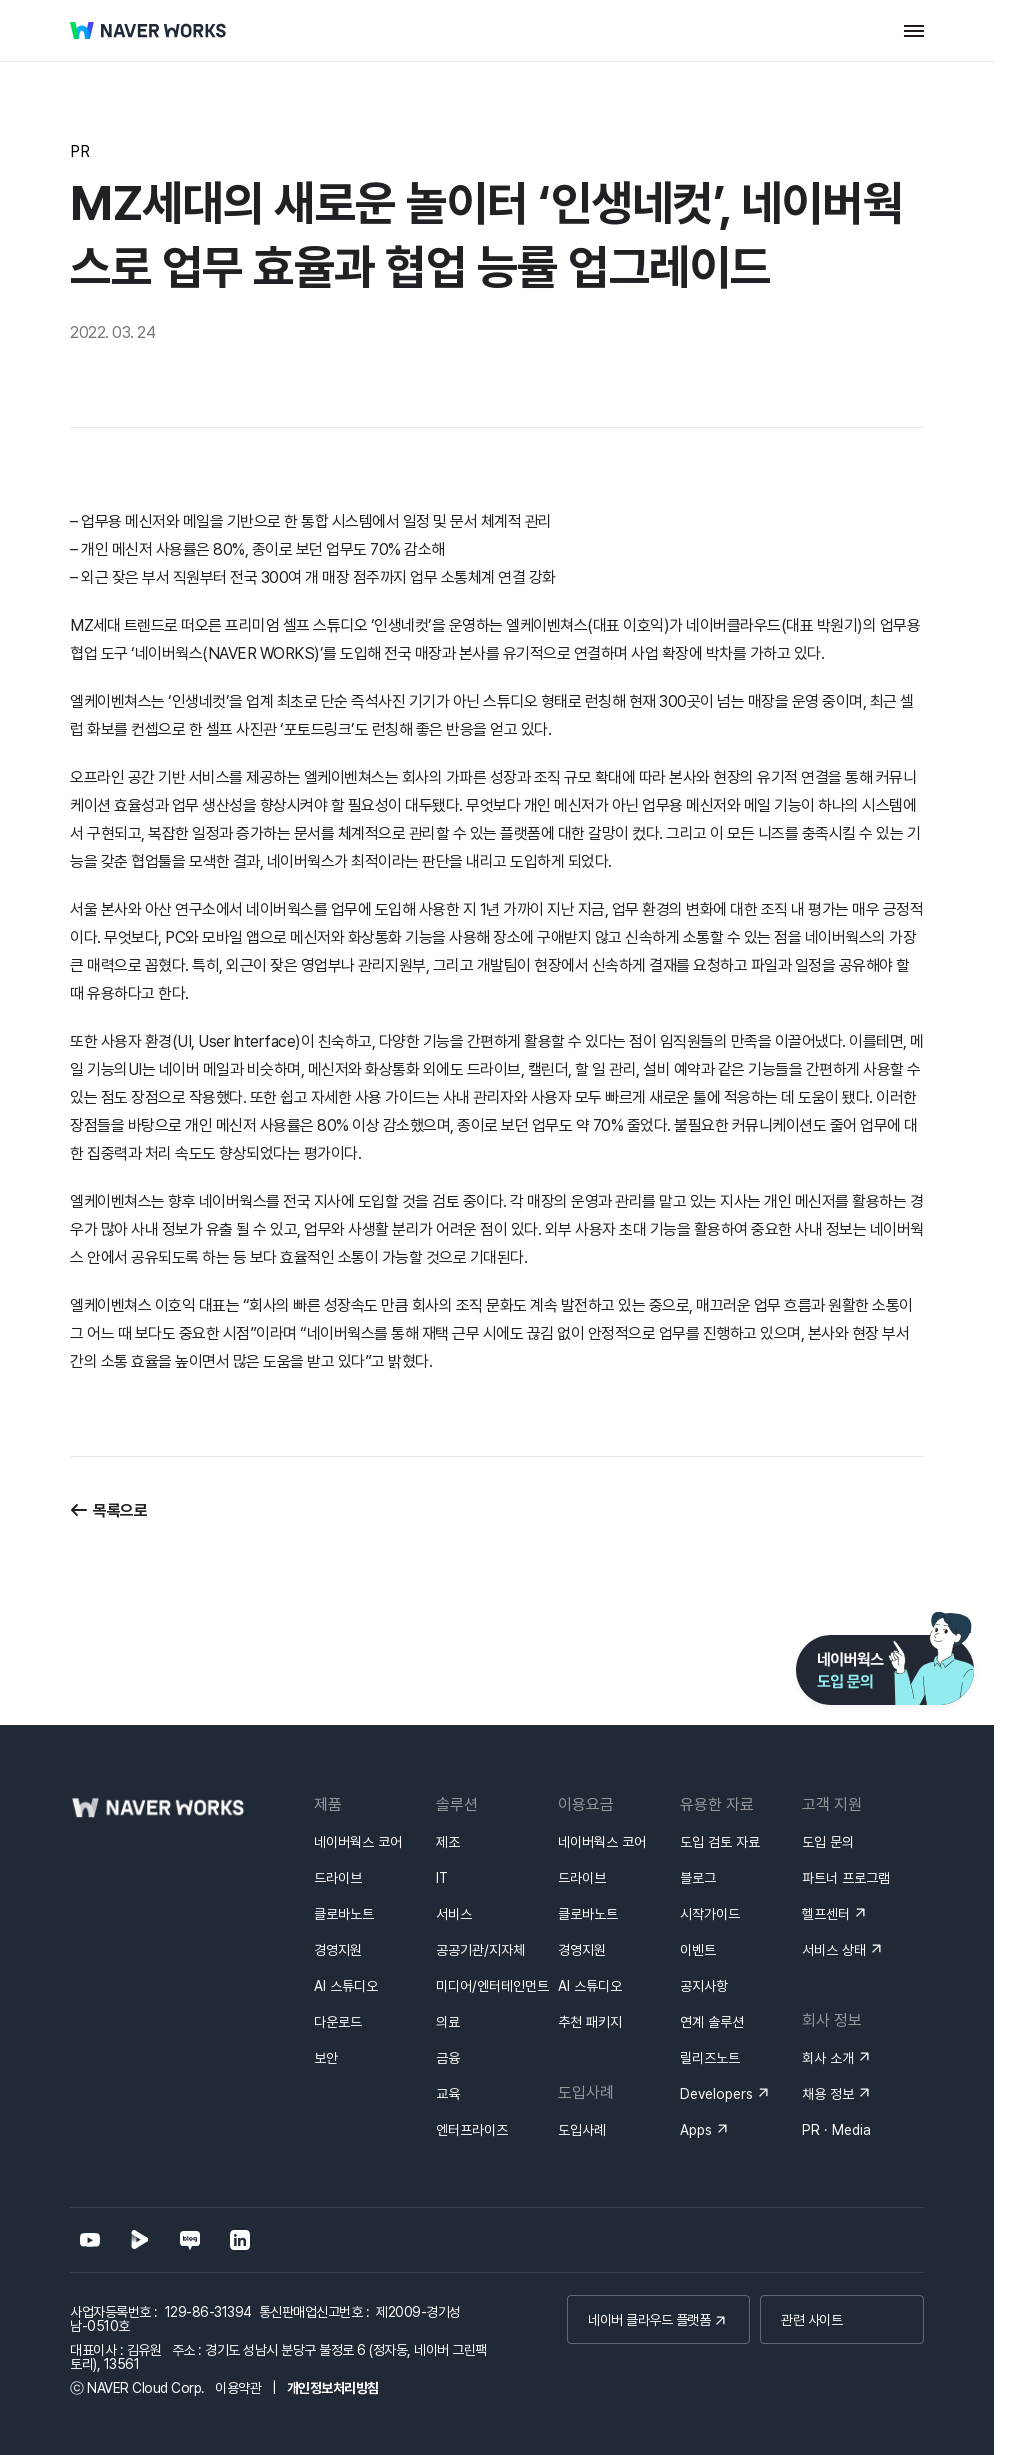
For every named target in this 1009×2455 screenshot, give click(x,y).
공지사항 (704, 1986)
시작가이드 (710, 1914)
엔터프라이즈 (472, 2130)
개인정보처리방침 (333, 2388)
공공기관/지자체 (480, 1950)
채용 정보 (828, 2094)
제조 (448, 1842)
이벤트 (698, 1950)
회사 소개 (828, 2058)
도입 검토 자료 (720, 1842)
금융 (448, 2058)
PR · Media (836, 2130)
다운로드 (338, 2022)
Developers (716, 2094)
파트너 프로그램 (846, 1878)
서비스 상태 (834, 1950)
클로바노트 (344, 1914)
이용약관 (238, 2388)
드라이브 (338, 1878)
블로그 (698, 1878)
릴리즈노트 (710, 2058)
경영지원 (338, 1950)
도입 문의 (828, 1842)
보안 (326, 2058)
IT (442, 1878)
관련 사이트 (811, 2320)
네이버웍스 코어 (358, 1842)
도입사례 (582, 2130)
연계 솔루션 (712, 2022)
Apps (696, 2130)
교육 (448, 2094)
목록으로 (120, 1510)
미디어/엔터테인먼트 (492, 1986)
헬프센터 (826, 1914)
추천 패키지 (590, 2022)
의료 (448, 2022)
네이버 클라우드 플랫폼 (649, 2320)
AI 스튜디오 (346, 1986)
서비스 (454, 1914)
